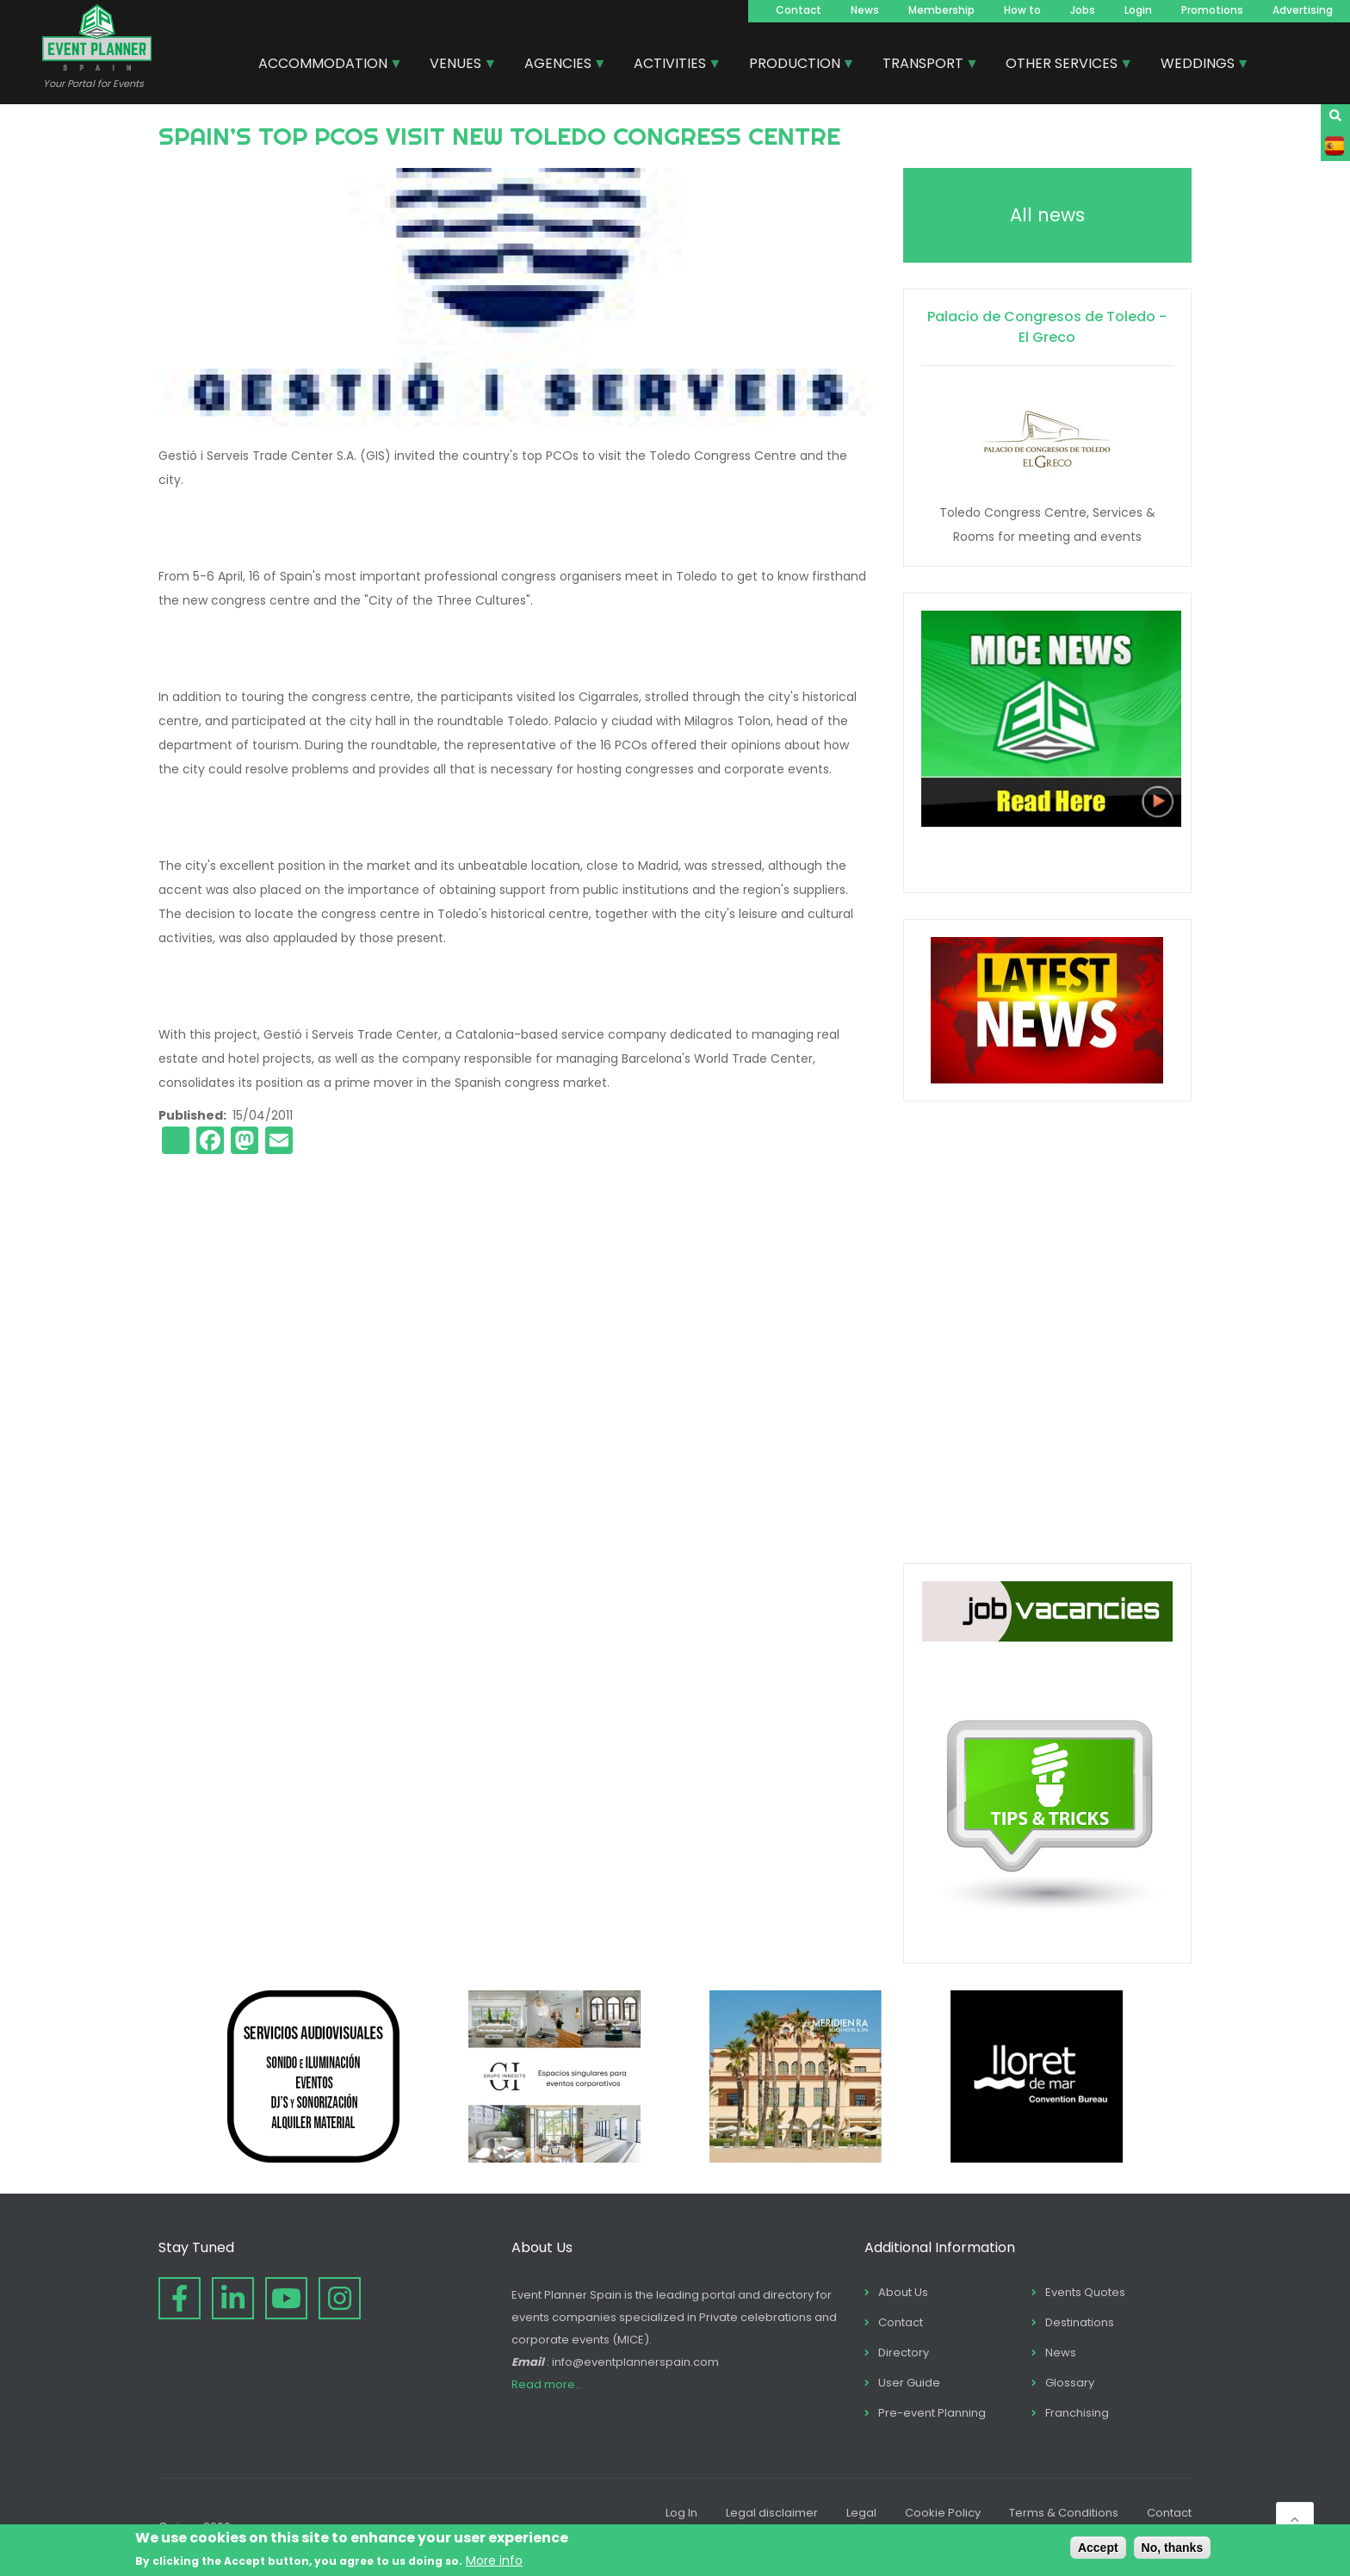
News (865, 10)
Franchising (1077, 2413)
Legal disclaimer (772, 2513)
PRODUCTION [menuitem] (795, 65)
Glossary (1069, 2382)
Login (1138, 10)
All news (1047, 214)
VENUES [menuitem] (456, 65)
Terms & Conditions (1063, 2513)
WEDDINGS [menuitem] (1198, 65)
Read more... (547, 2384)
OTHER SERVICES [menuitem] (1062, 65)
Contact (798, 10)
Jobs (1082, 10)
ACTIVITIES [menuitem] (671, 65)
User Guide (909, 2382)
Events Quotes (1085, 2292)
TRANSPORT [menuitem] (924, 65)
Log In (681, 2513)
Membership (941, 10)
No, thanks (1173, 2547)
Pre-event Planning (932, 2413)
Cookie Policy (943, 2513)
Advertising (1303, 10)
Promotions (1212, 10)
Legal (861, 2513)
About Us (903, 2292)
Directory (903, 2352)
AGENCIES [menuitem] (558, 65)
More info (494, 2560)
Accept (1098, 2547)
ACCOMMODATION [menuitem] (323, 65)
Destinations (1079, 2322)
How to (1022, 10)
